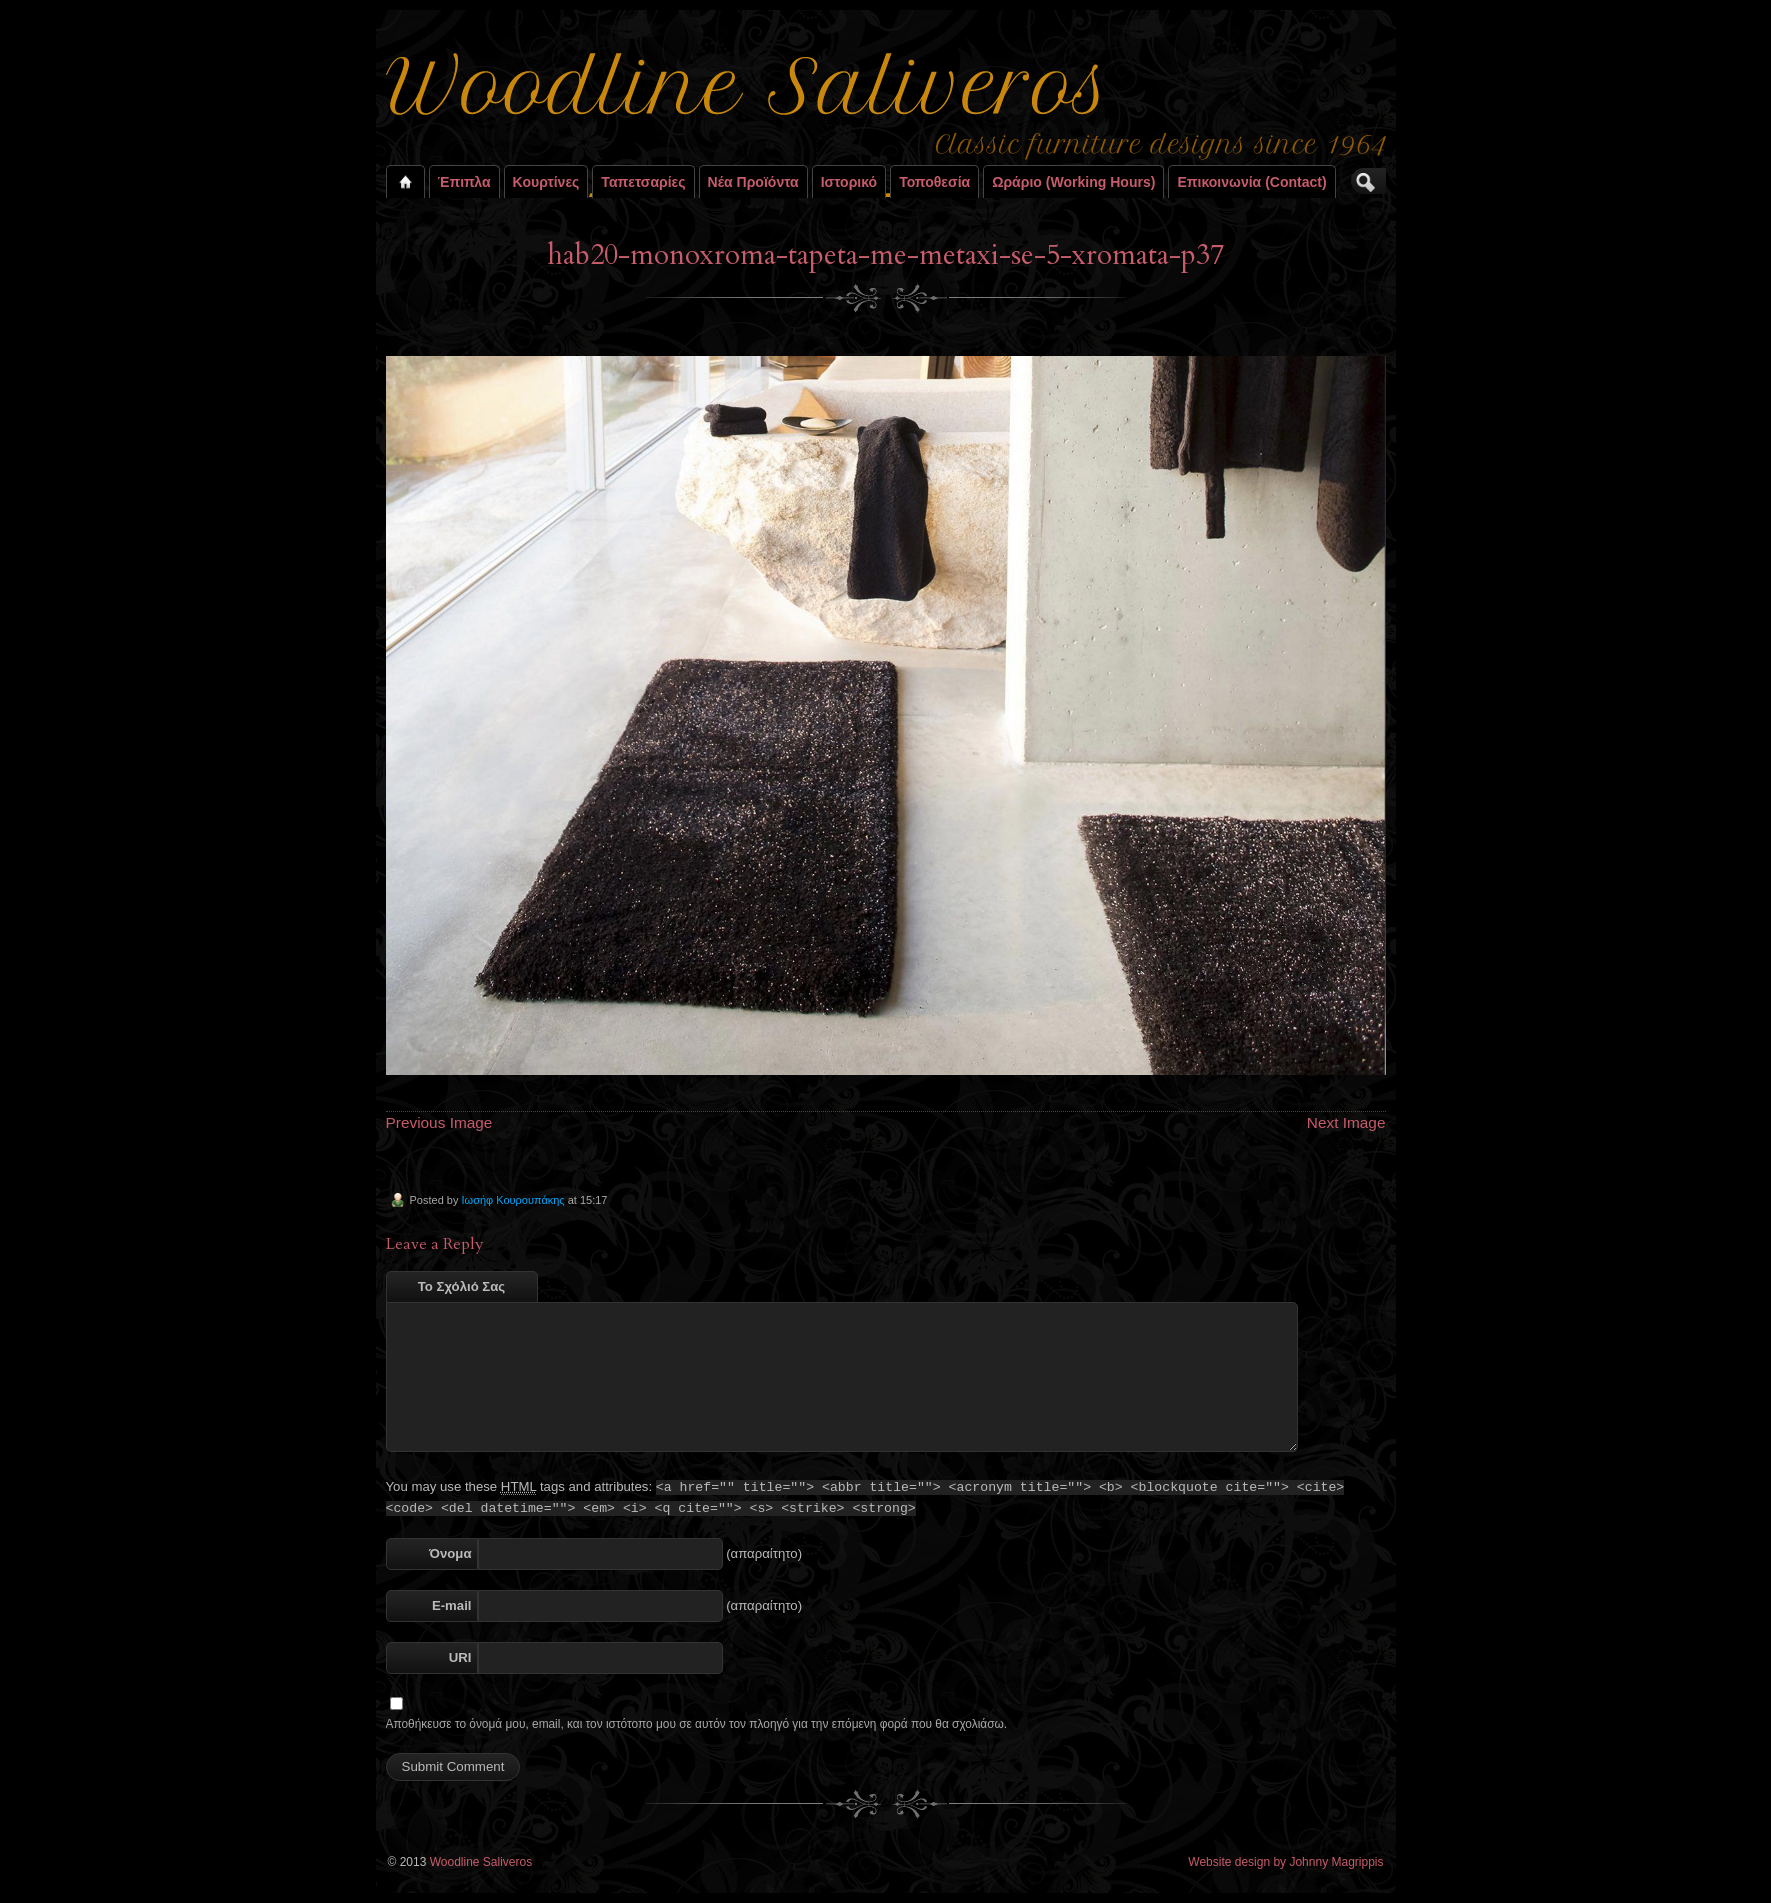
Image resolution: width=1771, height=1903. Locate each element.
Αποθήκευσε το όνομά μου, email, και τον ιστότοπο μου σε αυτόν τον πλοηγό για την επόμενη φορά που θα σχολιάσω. (697, 1724)
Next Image (1346, 1122)
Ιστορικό (849, 182)
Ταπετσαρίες (643, 182)
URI (460, 1657)
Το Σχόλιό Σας (461, 1286)
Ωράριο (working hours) (1073, 182)
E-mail (452, 1605)
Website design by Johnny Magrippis (1285, 1862)
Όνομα (450, 1553)
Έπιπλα (464, 182)
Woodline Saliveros (481, 1862)
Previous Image (439, 1122)
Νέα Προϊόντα (753, 182)
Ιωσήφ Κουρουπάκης (512, 1200)
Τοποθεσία (934, 182)
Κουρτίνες (546, 182)
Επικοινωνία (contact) (1251, 182)
